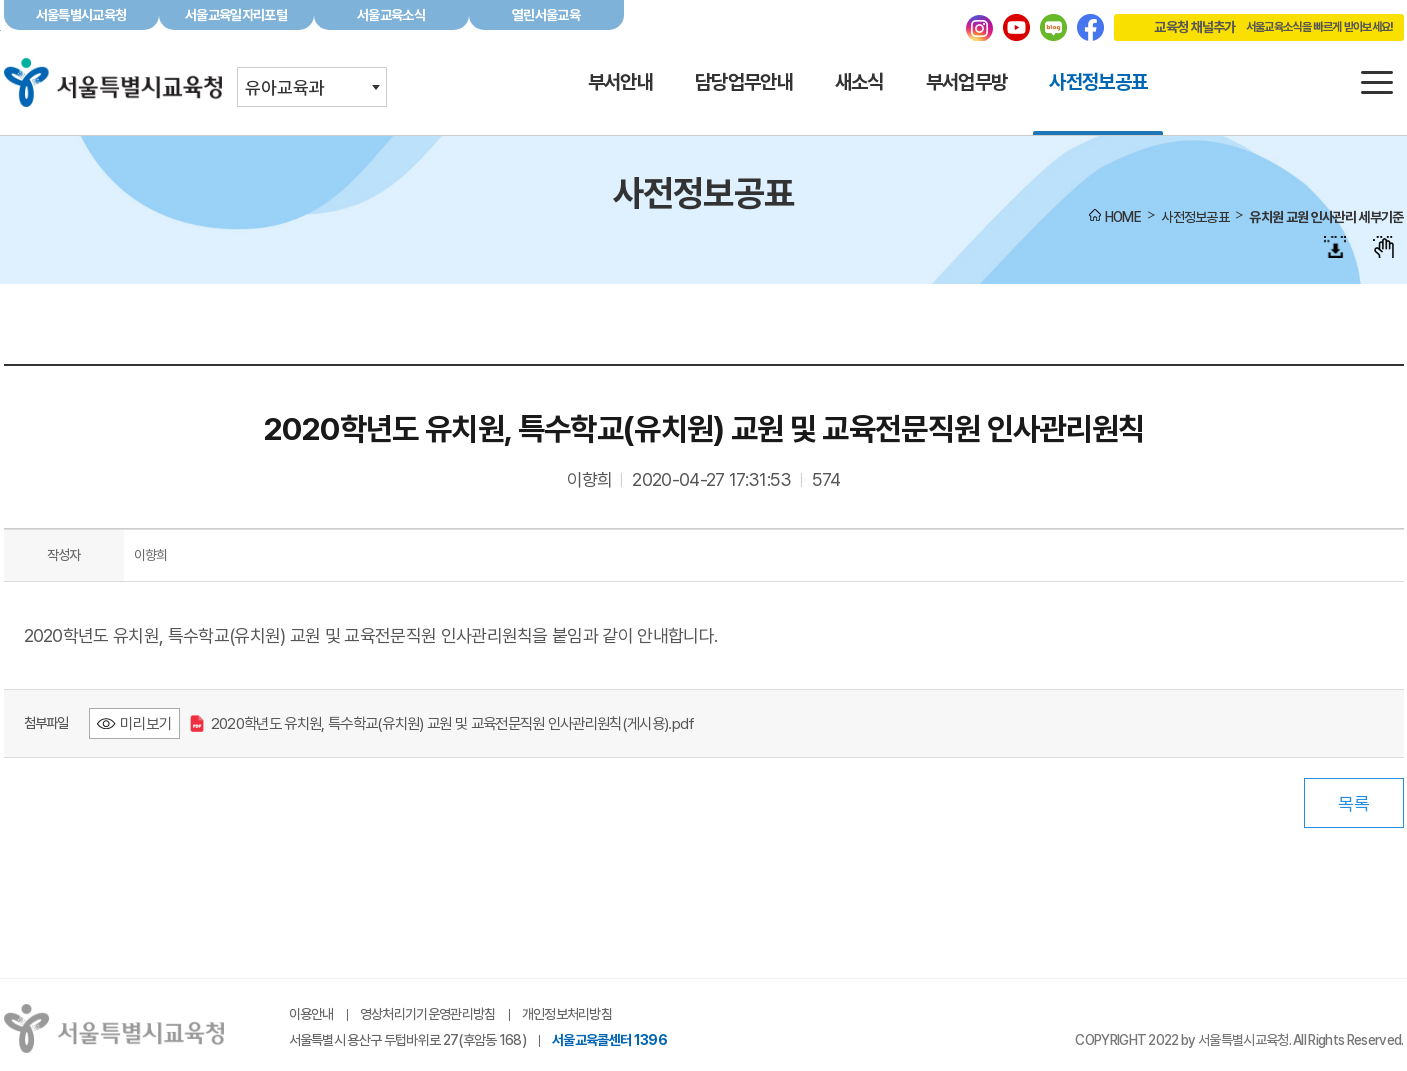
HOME (1123, 217)
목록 (1354, 803)
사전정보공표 (1195, 217)
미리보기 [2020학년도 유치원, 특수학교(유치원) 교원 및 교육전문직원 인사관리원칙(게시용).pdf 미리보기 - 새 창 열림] (146, 723)
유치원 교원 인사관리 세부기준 (1326, 217)
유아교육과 (285, 87)
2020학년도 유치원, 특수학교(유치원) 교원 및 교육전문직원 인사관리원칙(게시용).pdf (442, 723)
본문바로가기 (703, 0)
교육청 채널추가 (1253, 27)
